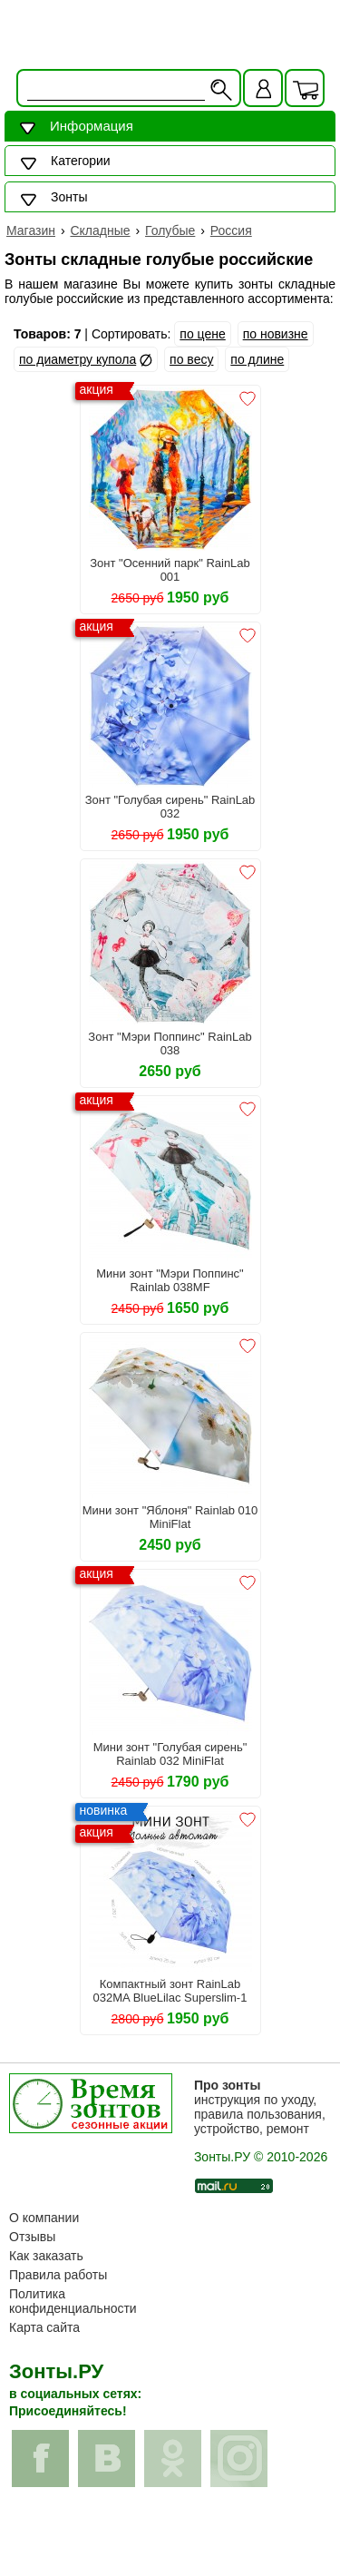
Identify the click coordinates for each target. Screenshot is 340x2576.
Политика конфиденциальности (73, 2301)
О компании (44, 2217)
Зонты (69, 197)
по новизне (275, 334)
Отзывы (32, 2236)
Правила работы (58, 2274)
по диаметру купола (77, 359)
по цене (202, 334)
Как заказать (46, 2255)
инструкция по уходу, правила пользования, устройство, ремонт (259, 2107)
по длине (257, 359)
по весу (191, 359)
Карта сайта (44, 2327)
